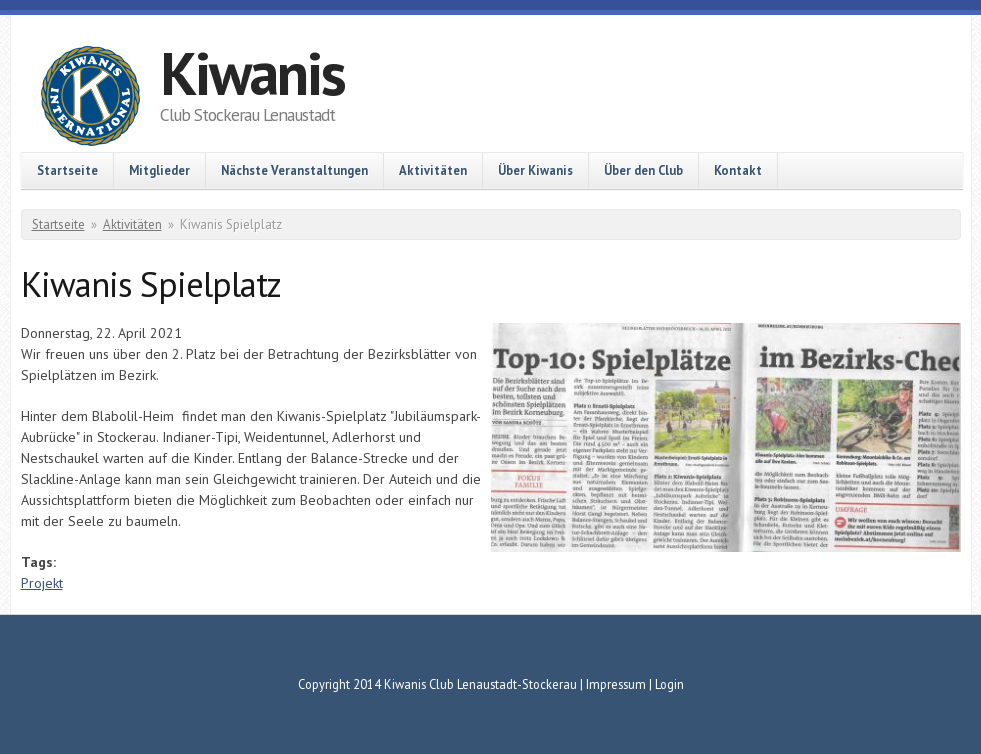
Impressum (616, 684)
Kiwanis (252, 73)
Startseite (67, 170)
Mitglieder (159, 170)
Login (669, 684)
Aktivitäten (433, 170)
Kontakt (738, 170)
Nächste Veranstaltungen (294, 170)
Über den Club (643, 170)
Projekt (42, 583)
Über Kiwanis (535, 170)
